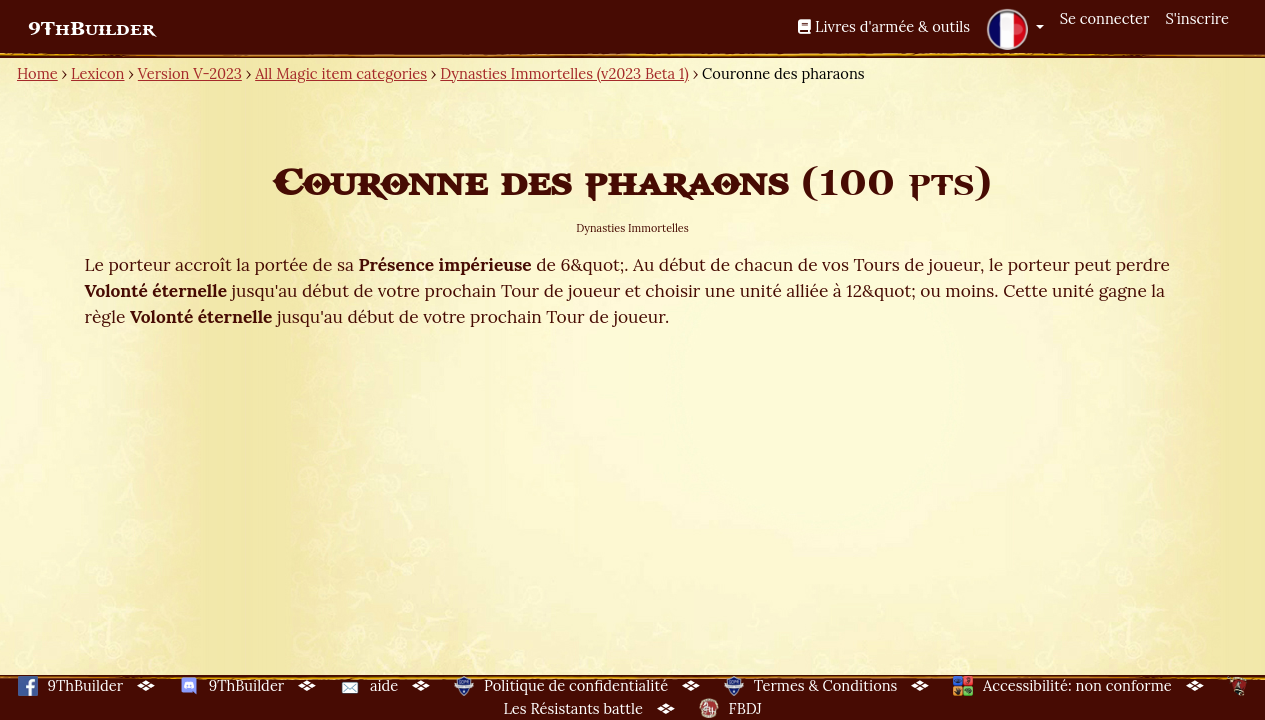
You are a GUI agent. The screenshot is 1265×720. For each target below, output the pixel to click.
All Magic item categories (341, 73)
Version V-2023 (190, 73)
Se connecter (1105, 18)
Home (37, 73)
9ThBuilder (91, 29)
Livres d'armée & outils (884, 26)
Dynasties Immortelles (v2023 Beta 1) (564, 73)
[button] (1015, 29)
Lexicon (97, 73)
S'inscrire (1197, 18)
